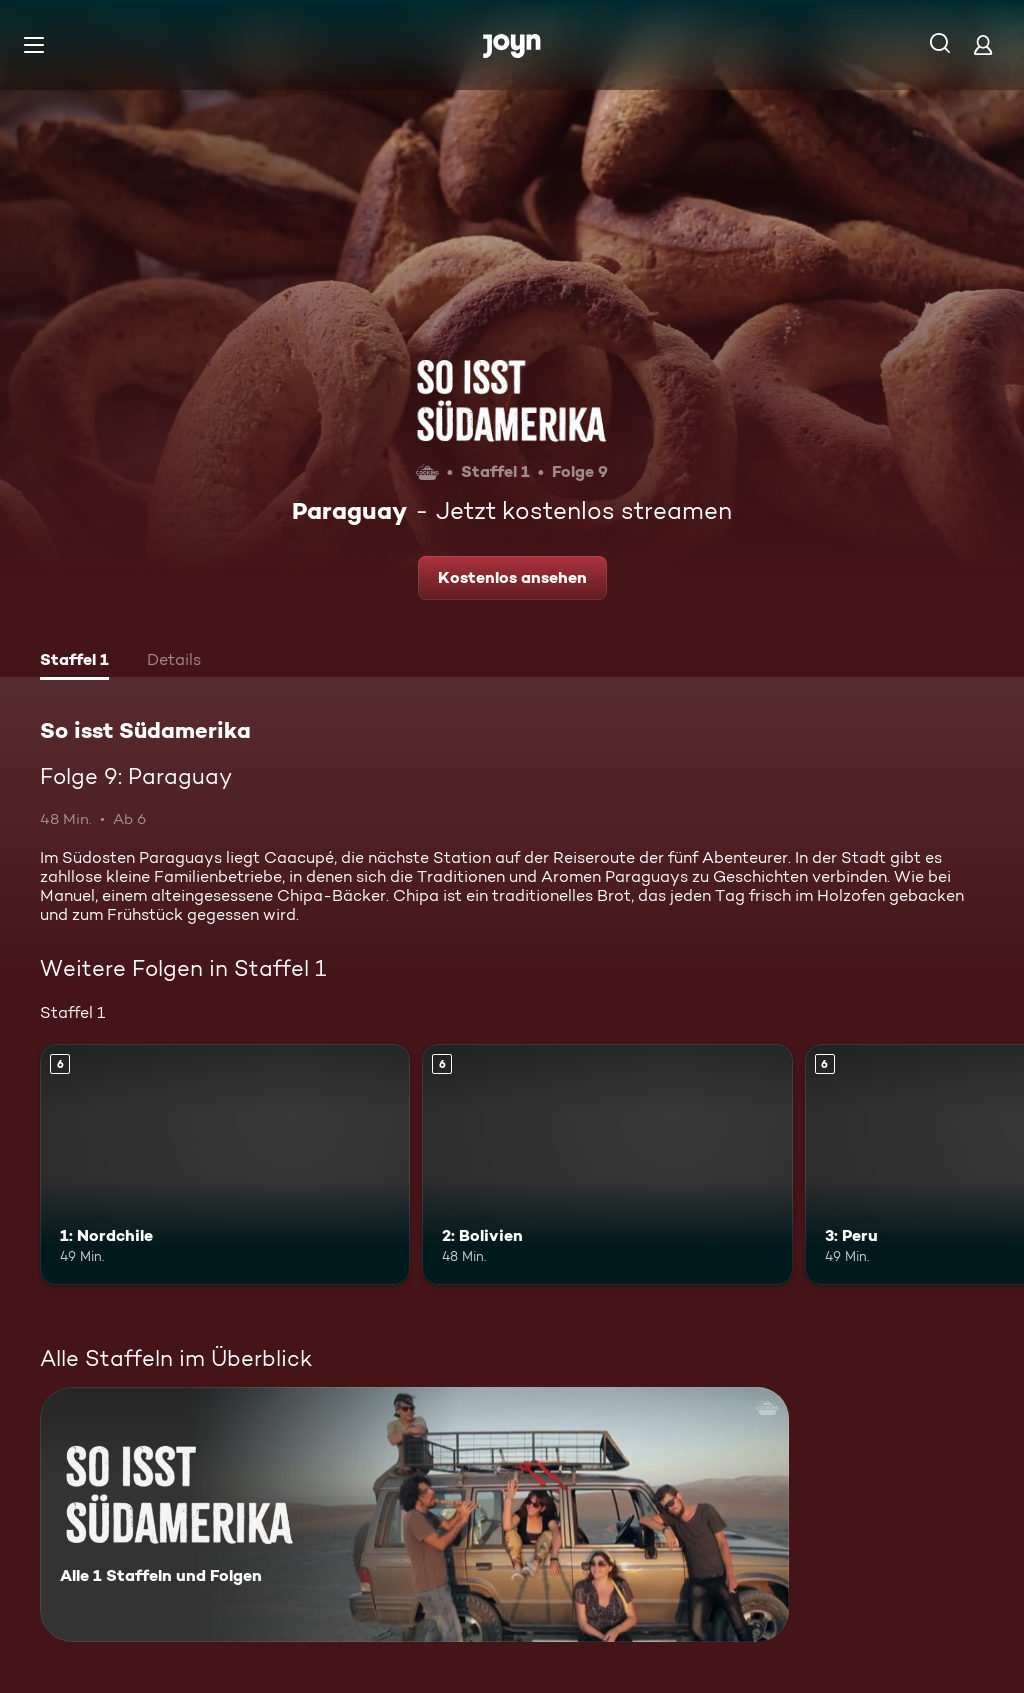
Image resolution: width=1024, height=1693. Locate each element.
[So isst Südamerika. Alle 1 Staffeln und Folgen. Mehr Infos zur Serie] (414, 1514)
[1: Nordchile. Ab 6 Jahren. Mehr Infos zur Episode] (225, 1164)
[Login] (983, 44)
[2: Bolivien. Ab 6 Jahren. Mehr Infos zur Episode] (607, 1164)
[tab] (74, 662)
